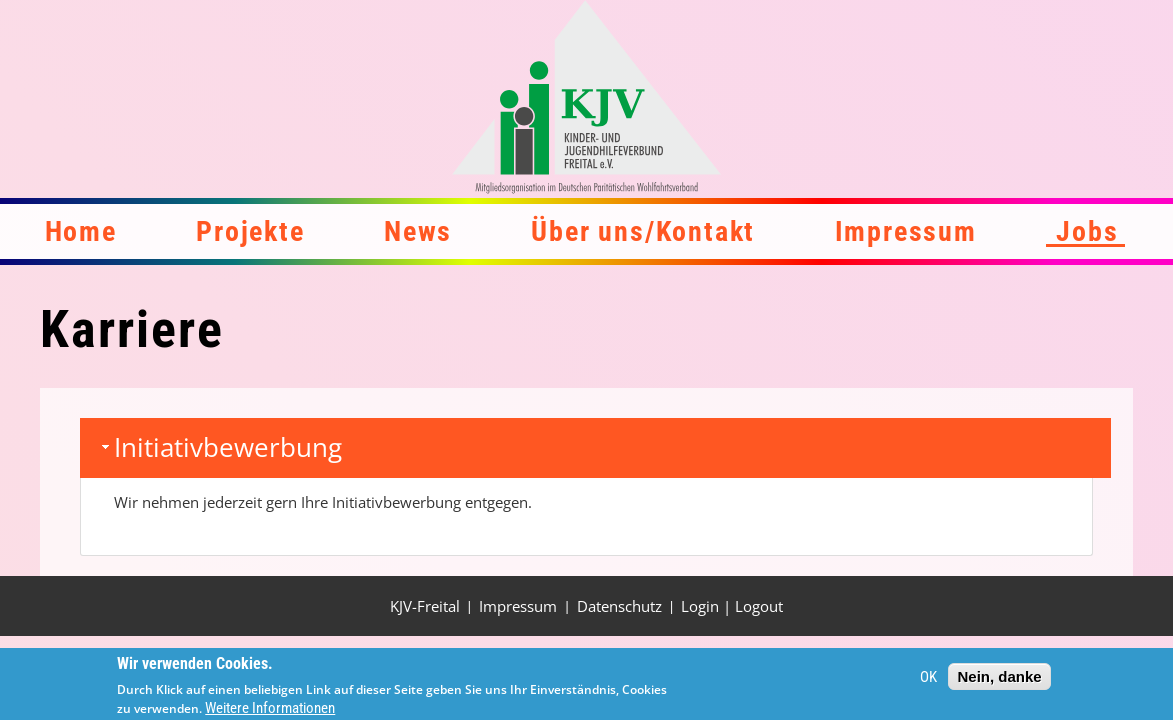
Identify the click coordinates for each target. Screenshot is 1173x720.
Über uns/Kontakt (643, 231)
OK (928, 681)
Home (81, 231)
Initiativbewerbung (228, 447)
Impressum (906, 231)
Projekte (250, 231)
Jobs (1087, 231)
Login (700, 606)
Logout (759, 606)
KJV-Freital (425, 606)
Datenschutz (619, 606)
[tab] (595, 448)
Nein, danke (999, 680)
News (418, 231)
